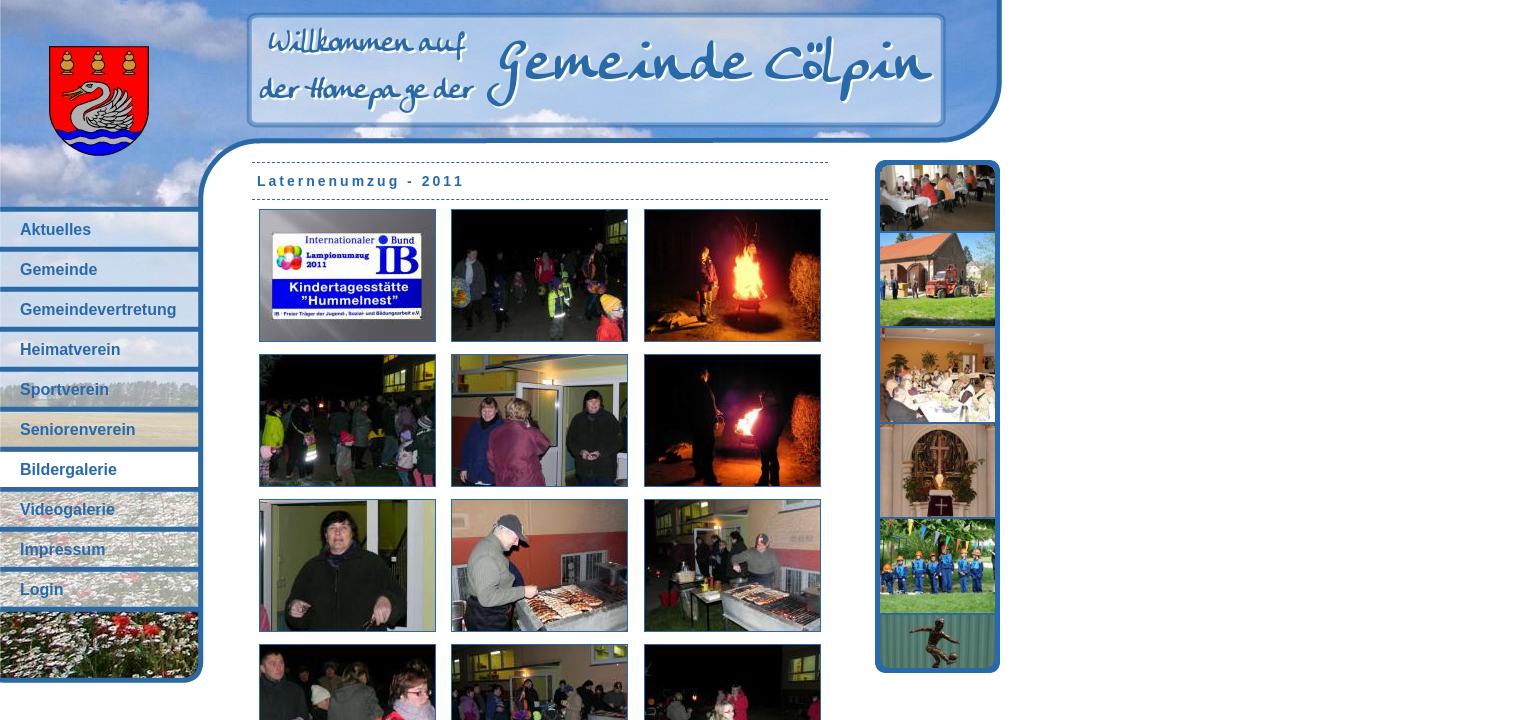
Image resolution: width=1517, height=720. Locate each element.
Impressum (62, 549)
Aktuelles (55, 229)
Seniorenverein (78, 429)
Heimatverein (70, 349)
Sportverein (64, 389)
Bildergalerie (68, 469)
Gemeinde (58, 269)
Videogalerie (67, 509)
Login (42, 589)
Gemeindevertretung (98, 309)
